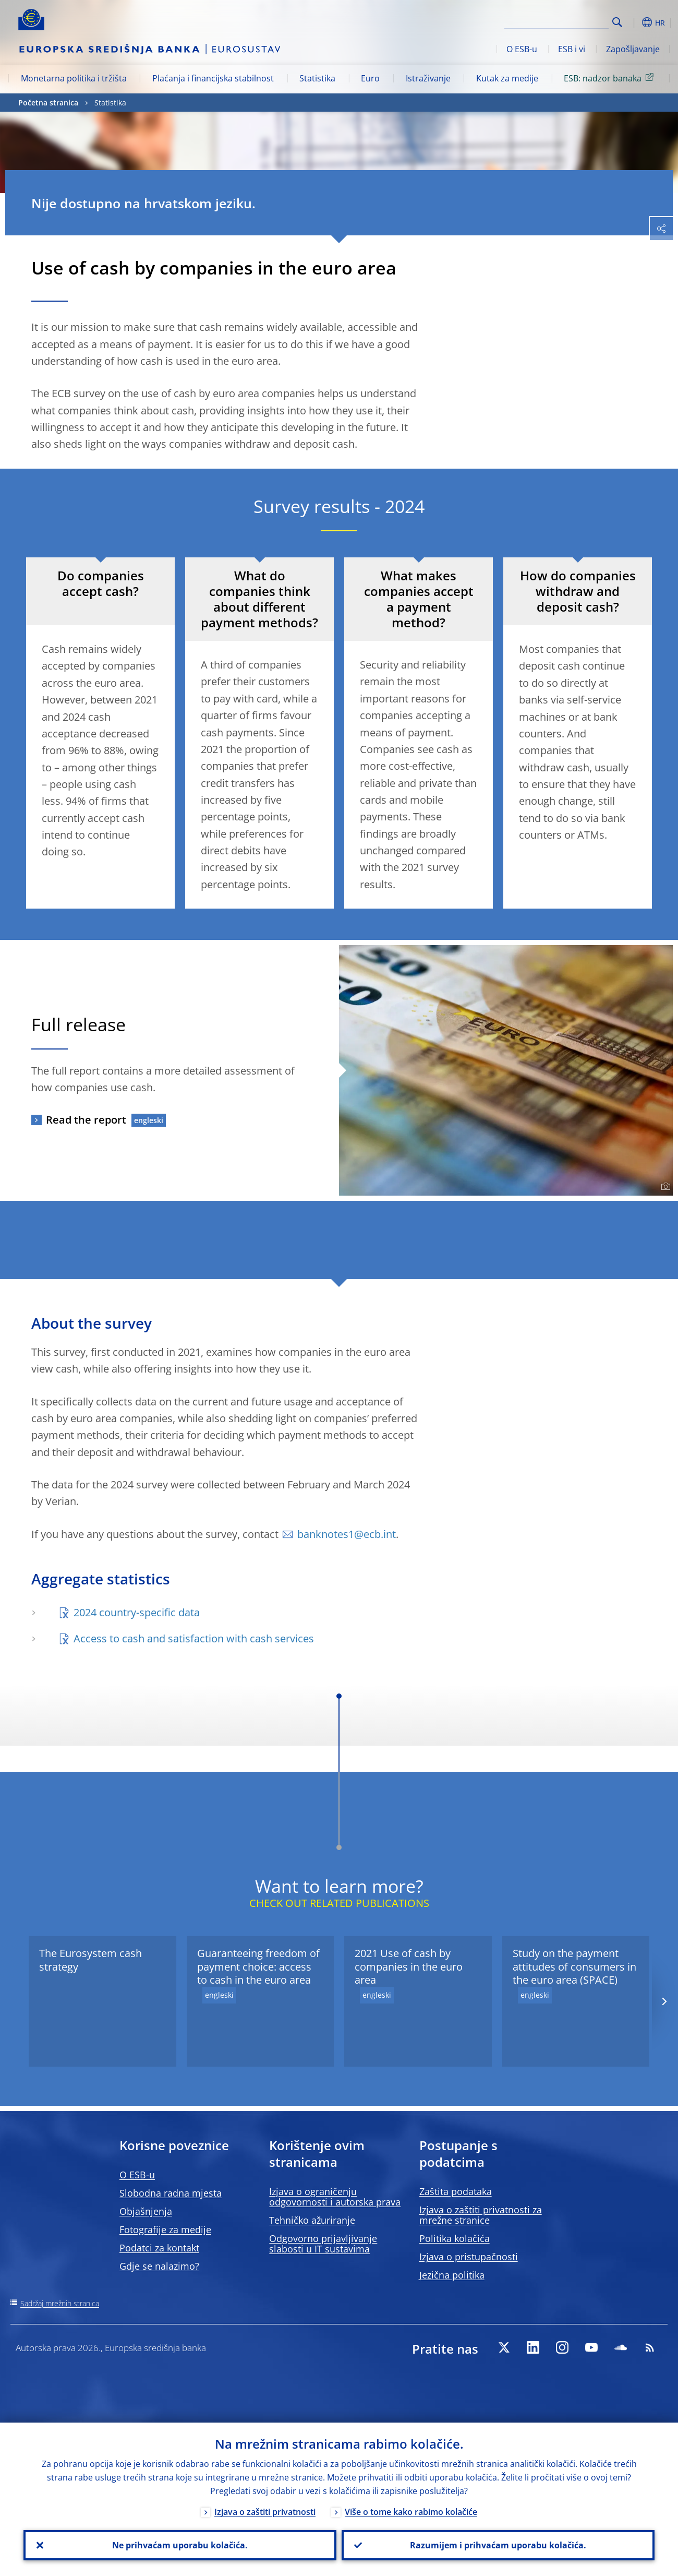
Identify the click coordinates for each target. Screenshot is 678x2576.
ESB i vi (571, 49)
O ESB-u (521, 49)
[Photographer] (664, 1186)
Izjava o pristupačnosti (468, 2256)
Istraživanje (428, 78)
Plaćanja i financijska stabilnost (213, 78)
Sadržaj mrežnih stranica (59, 2303)
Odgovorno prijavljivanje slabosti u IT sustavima (323, 2243)
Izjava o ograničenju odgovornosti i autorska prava (335, 2196)
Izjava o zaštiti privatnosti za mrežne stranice (480, 2214)
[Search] (556, 21)
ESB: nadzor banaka (610, 77)
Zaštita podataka (455, 2191)
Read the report (86, 1120)
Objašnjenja (145, 2211)
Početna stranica (48, 103)
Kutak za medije (507, 78)
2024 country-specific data (138, 1612)
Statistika (317, 78)
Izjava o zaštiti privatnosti (265, 2512)
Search (617, 22)
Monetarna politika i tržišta (74, 78)
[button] (633, 22)
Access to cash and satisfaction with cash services (194, 1638)
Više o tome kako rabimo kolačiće (411, 2512)
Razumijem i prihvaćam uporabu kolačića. (498, 2545)
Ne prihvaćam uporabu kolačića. (180, 2545)
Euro (370, 78)
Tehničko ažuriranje (312, 2220)
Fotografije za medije (165, 2229)
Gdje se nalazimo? (159, 2266)
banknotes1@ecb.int (346, 1534)
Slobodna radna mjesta (170, 2193)
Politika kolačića (454, 2238)
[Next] (663, 2001)
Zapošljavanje (633, 49)
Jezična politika (452, 2275)
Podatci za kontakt (159, 2247)
